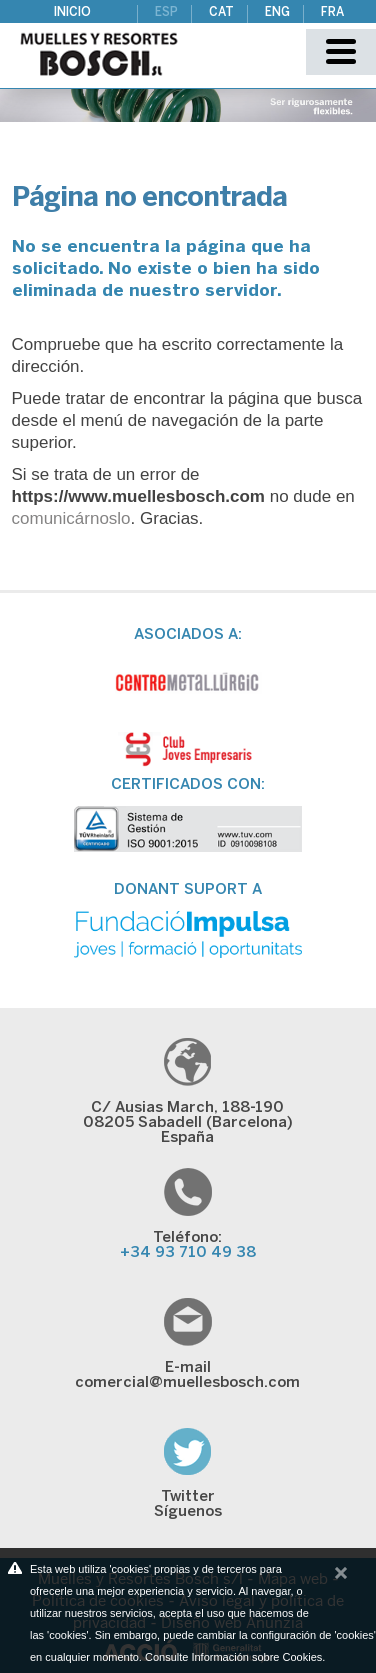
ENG (277, 12)
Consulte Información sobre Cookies (233, 1657)
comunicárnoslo (71, 518)
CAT (221, 12)
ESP (166, 12)
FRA (332, 12)
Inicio (72, 12)
